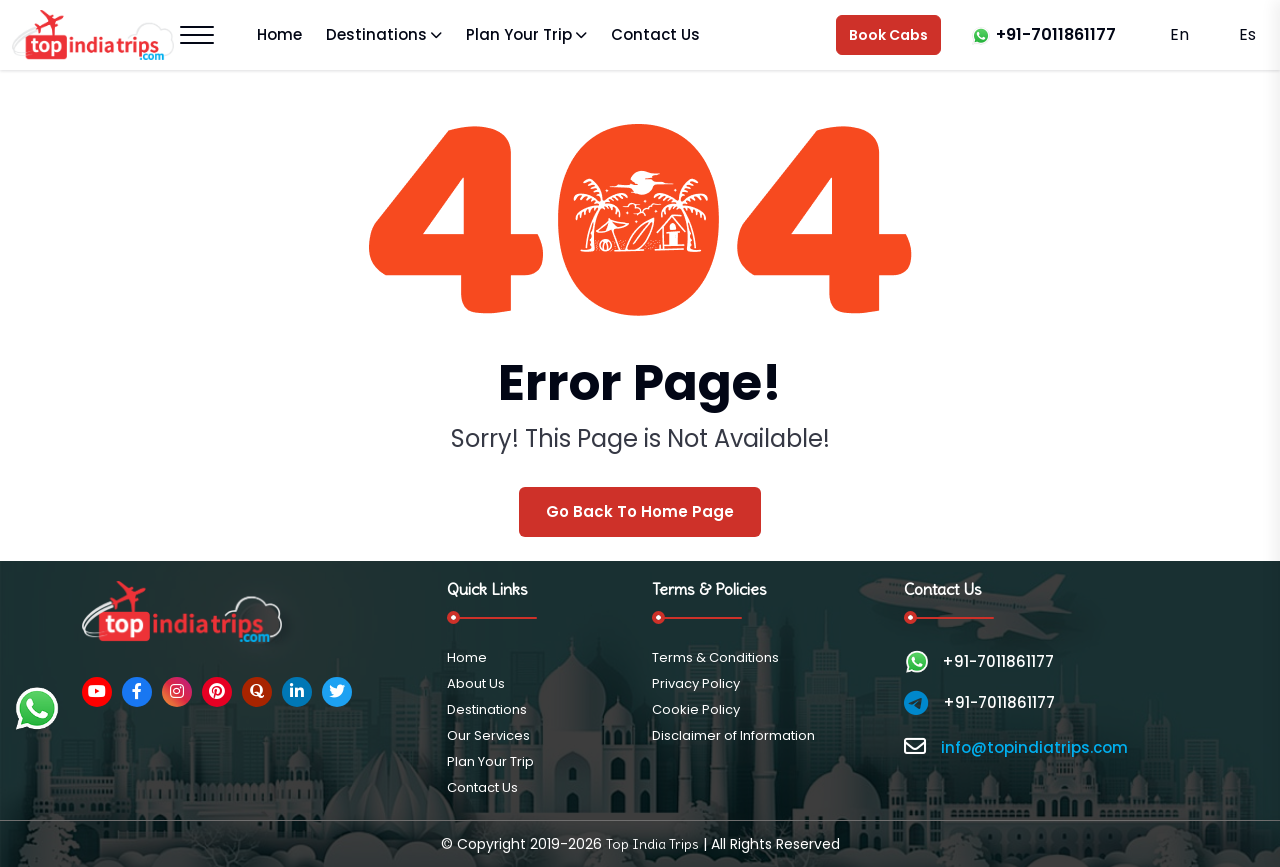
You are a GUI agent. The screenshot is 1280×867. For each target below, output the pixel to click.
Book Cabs (888, 35)
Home (279, 34)
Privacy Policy (696, 683)
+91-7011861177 (1056, 34)
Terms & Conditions (715, 657)
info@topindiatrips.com (1034, 747)
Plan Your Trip (519, 34)
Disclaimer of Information (733, 735)
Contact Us (655, 34)
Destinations (376, 34)
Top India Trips (652, 844)
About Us (476, 683)
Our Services (488, 735)
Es (1245, 34)
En (1179, 34)
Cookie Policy (696, 709)
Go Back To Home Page (640, 511)
